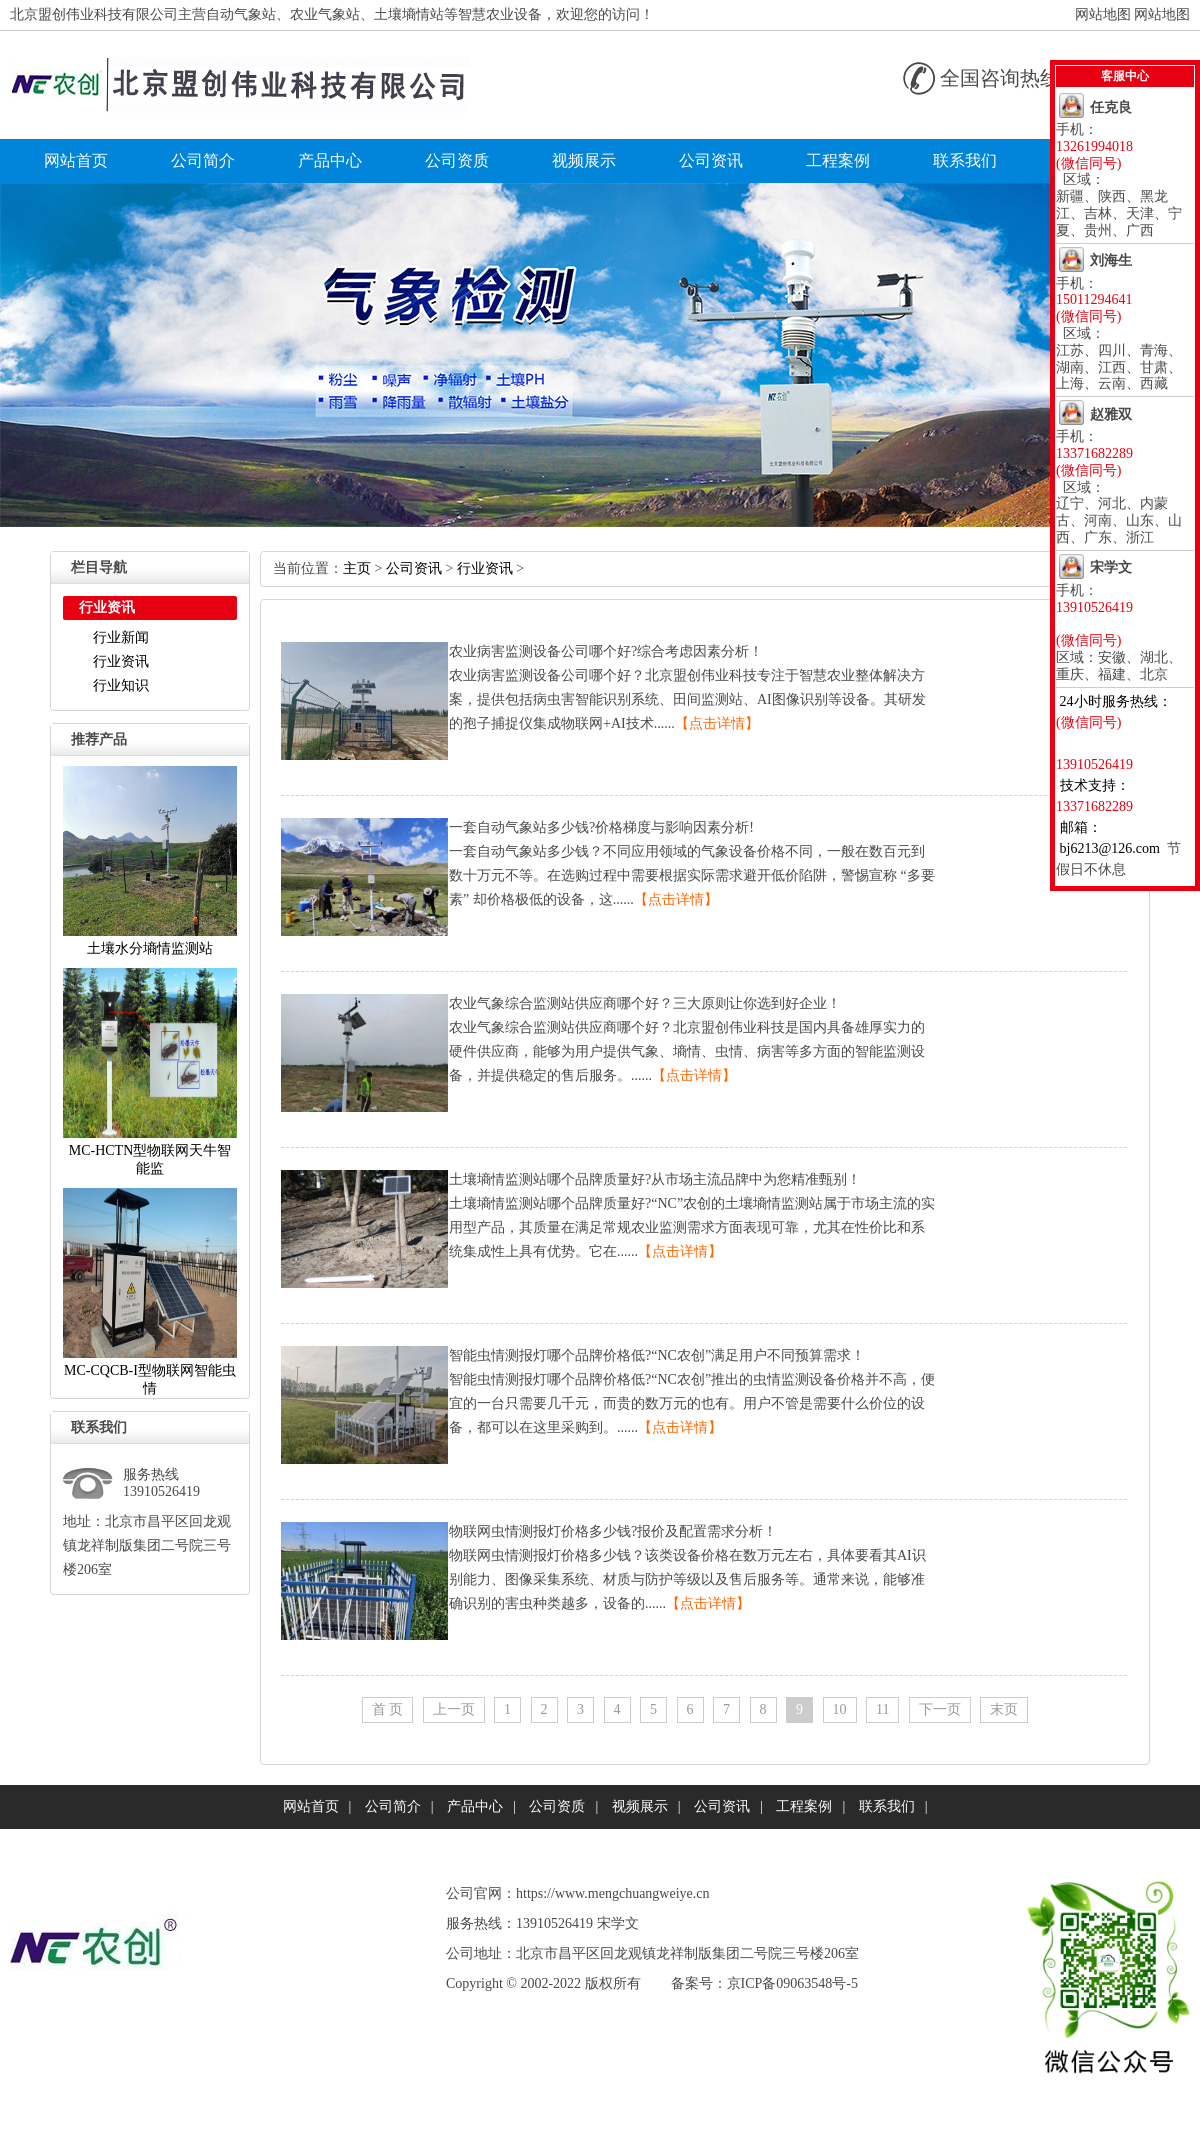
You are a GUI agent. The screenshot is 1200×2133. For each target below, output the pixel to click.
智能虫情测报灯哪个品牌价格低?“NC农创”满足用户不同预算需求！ (657, 1355)
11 (882, 1709)
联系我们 (965, 160)
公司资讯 (711, 160)
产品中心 (330, 160)
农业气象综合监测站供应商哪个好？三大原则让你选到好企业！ (645, 1003)
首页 (388, 1709)
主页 (357, 568)
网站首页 (76, 160)
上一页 (454, 1709)
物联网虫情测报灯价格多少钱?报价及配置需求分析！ (613, 1531)
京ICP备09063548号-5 (792, 1983)
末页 (1004, 1709)
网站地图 (1103, 14)
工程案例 (838, 160)
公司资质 (457, 160)
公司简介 (203, 160)
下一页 (940, 1709)
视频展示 (584, 160)
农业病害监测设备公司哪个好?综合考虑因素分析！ (606, 651)
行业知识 (121, 685)
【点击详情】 (717, 723)
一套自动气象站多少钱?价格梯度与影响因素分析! (601, 827)
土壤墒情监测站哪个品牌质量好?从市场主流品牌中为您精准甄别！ (655, 1179)
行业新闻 (121, 637)
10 (840, 1709)
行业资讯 (121, 661)
